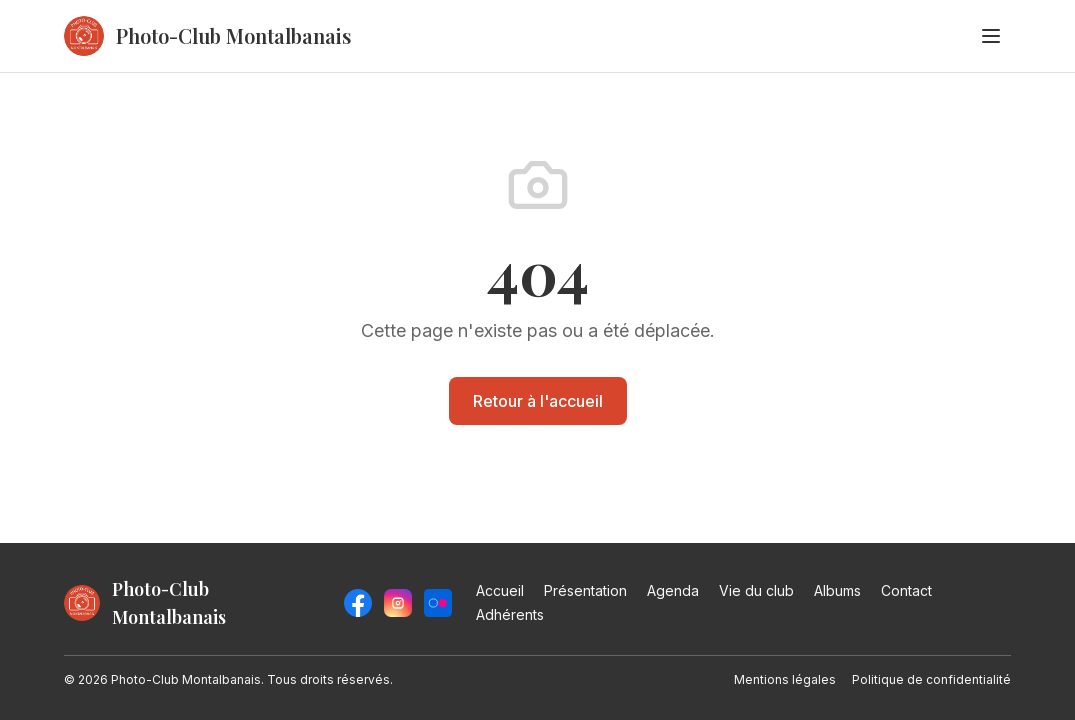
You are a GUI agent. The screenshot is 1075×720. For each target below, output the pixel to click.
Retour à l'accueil (538, 401)
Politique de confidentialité (931, 679)
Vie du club (756, 590)
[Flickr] (438, 603)
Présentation (585, 590)
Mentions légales (785, 679)
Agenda (673, 590)
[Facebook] (358, 603)
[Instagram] (398, 603)
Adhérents (510, 614)
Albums (837, 590)
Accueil (500, 590)
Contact (906, 590)
